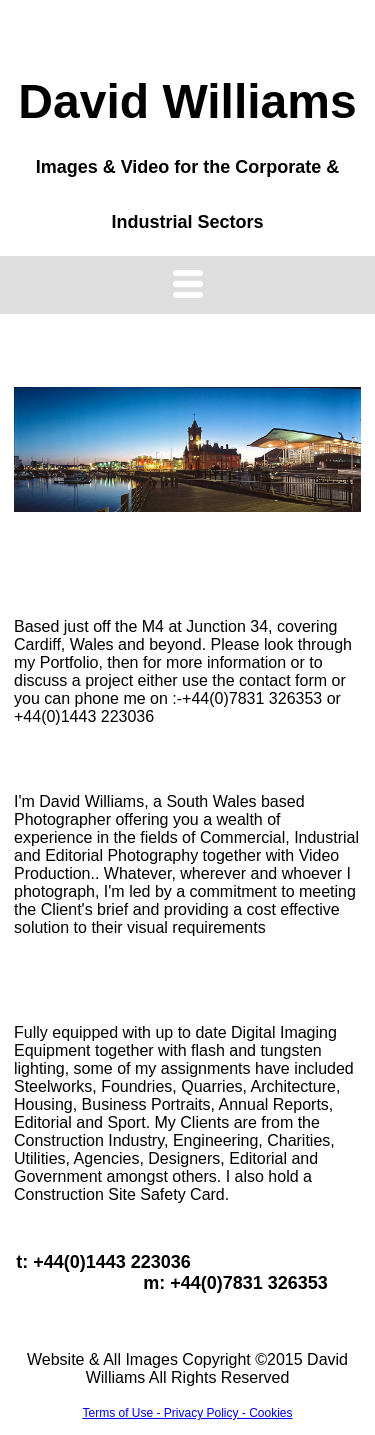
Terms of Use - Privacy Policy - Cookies (187, 1413)
